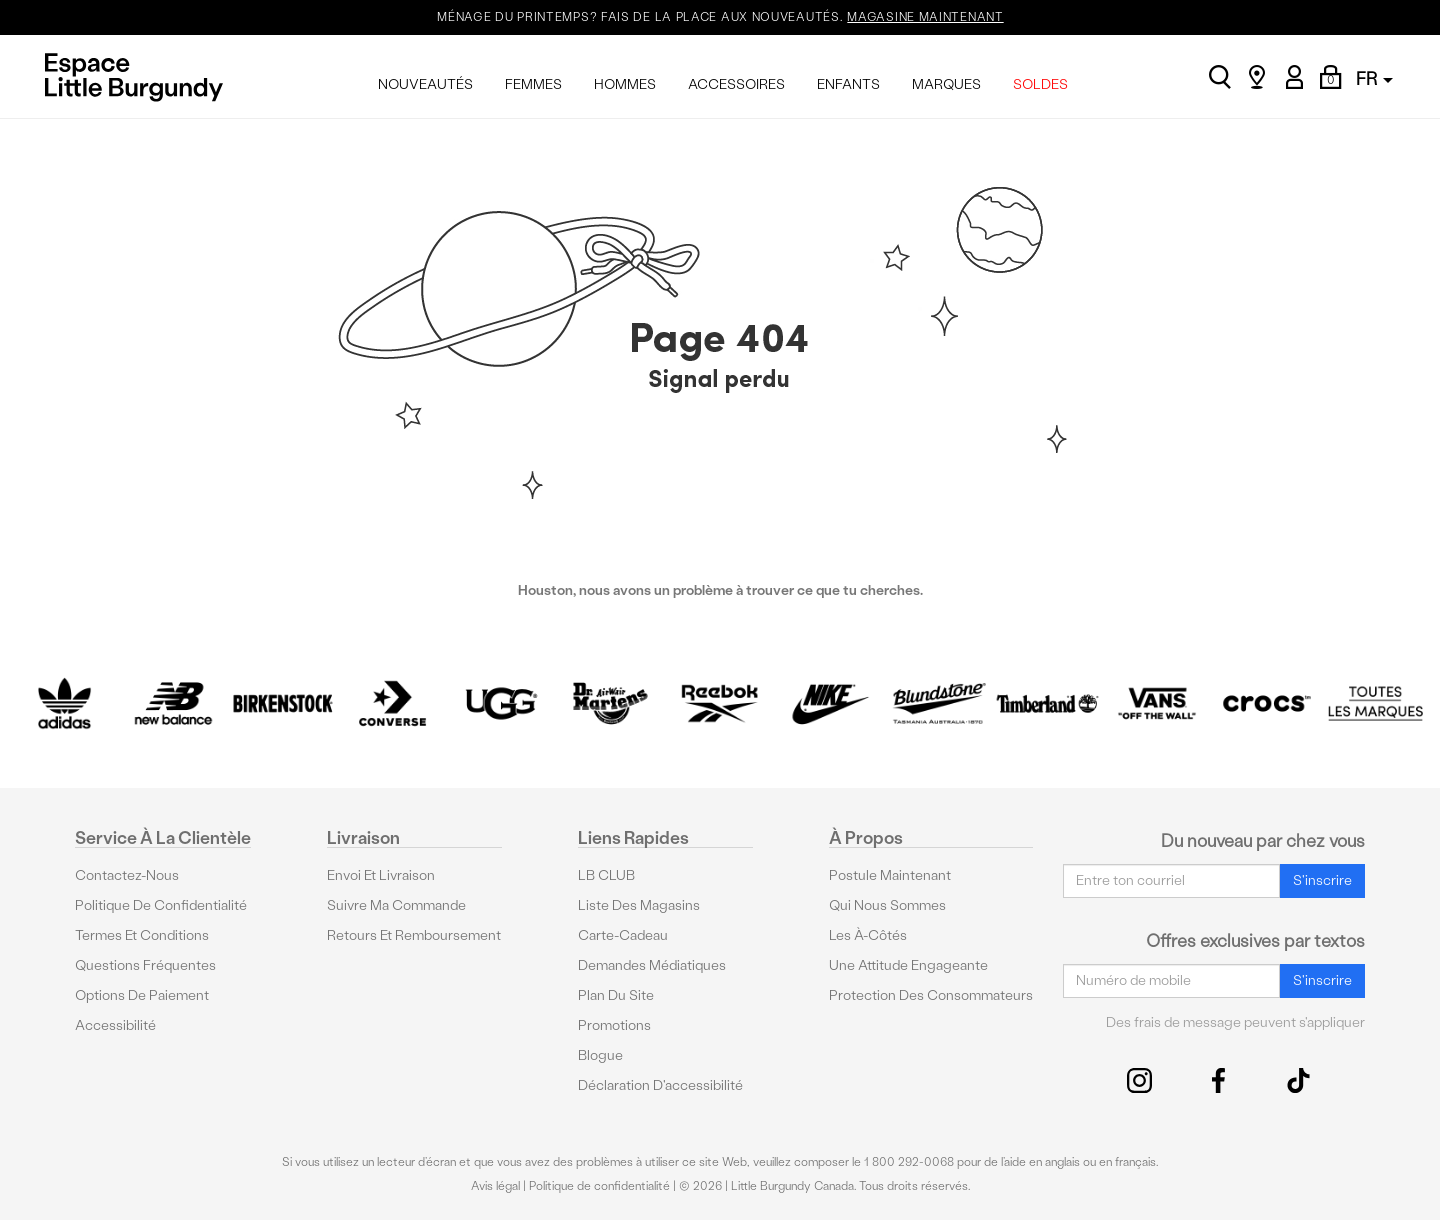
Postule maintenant (890, 874)
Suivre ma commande (396, 904)
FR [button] (1374, 78)
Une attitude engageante (908, 964)
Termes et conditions (142, 934)
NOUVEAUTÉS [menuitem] (425, 84)
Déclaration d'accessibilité (660, 1084)
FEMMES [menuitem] (533, 84)
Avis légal (495, 1186)
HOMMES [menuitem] (625, 84)
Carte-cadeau (623, 934)
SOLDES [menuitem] (1040, 84)
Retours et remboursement (414, 934)
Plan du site (616, 994)
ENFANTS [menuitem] (848, 84)
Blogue (600, 1054)
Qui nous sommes (887, 904)
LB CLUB (606, 874)
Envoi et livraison (381, 874)
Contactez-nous (127, 874)
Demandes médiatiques (652, 964)
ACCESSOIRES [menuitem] (736, 84)
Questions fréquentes (145, 964)
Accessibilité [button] (115, 1024)
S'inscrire (1322, 880)
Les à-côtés (868, 934)
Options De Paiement (142, 994)
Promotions (614, 1024)
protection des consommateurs (931, 994)
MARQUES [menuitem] (946, 84)
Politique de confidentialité (161, 904)
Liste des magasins (639, 904)
